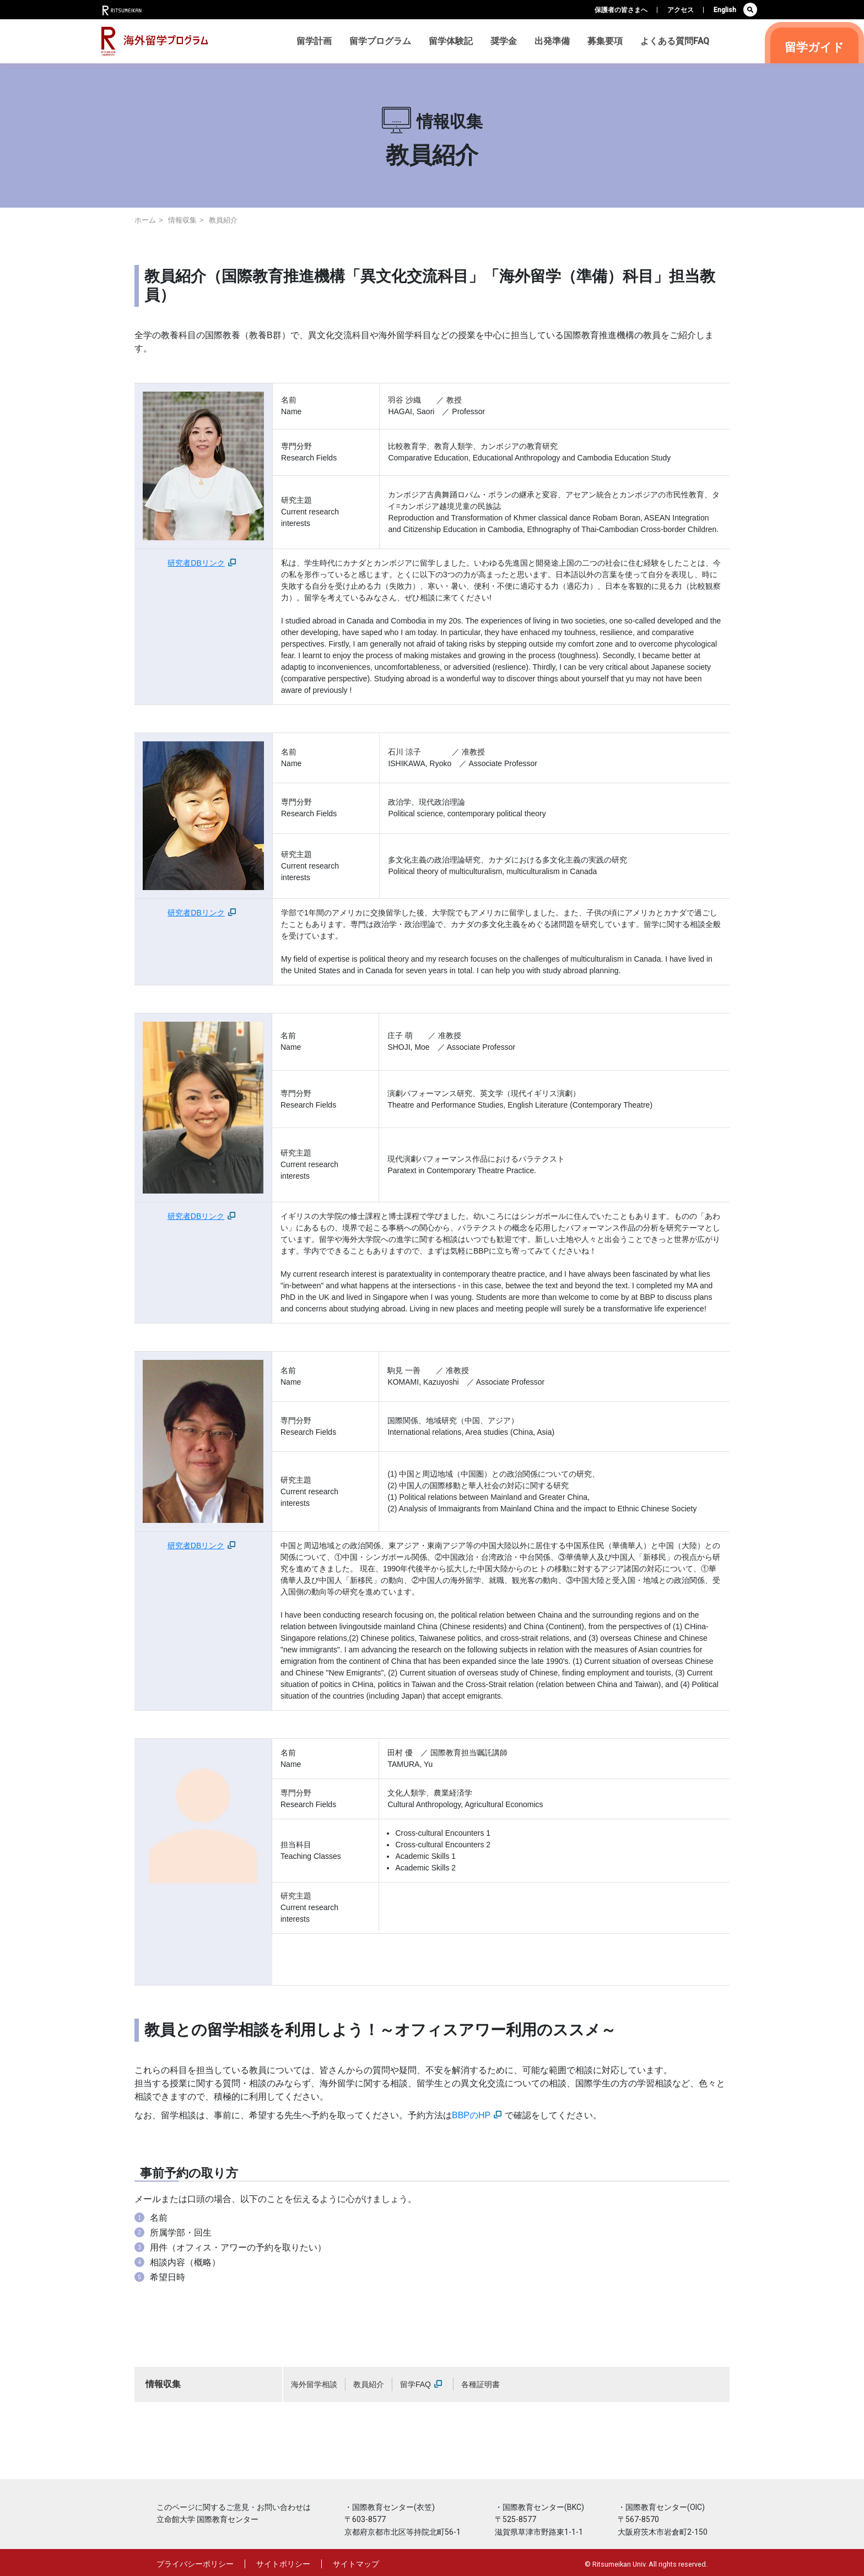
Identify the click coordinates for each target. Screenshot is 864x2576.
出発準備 (552, 41)
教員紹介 (368, 2384)
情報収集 (182, 220)
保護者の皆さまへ (621, 10)
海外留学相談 (314, 2384)
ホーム (145, 220)
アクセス (680, 10)
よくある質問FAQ (674, 41)
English (725, 10)
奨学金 (503, 41)
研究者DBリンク (201, 562)
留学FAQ (421, 2384)
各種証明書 (480, 2384)
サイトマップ (356, 2563)
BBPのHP (476, 2115)
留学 (814, 47)
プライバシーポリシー (195, 2563)
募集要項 (605, 41)
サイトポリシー (283, 2563)
